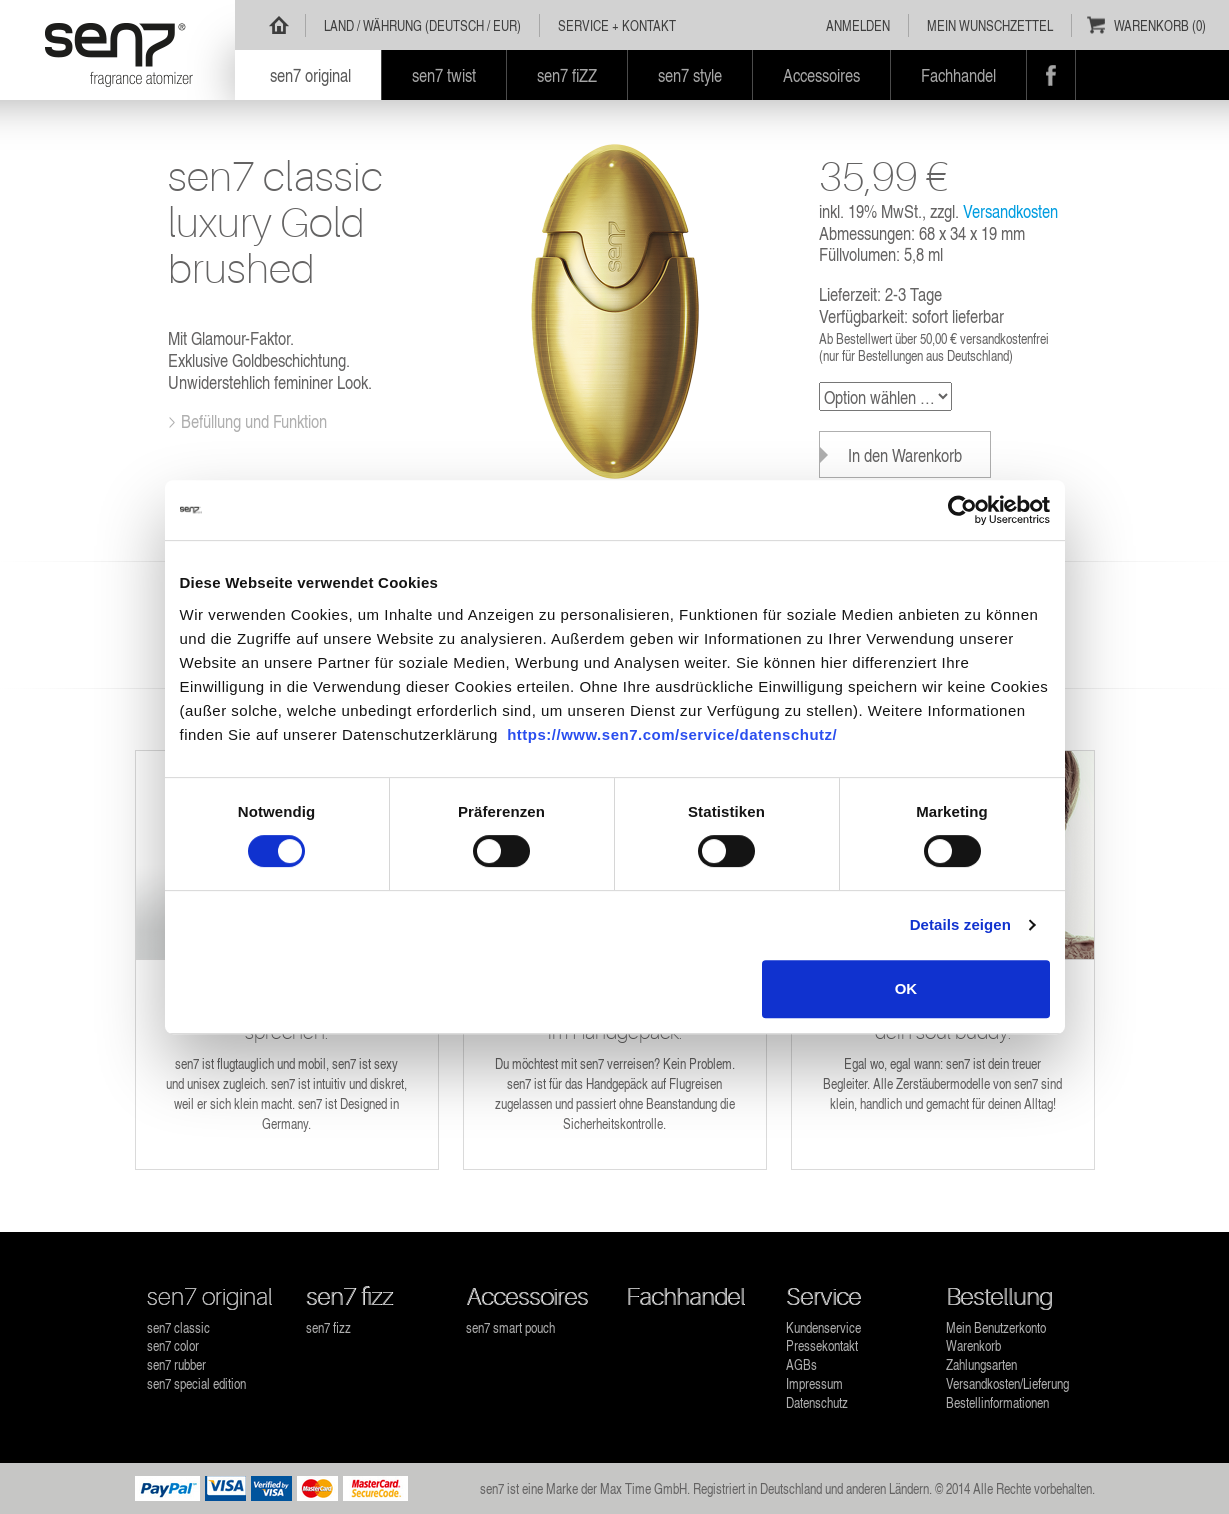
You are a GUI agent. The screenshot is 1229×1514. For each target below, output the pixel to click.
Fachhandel (685, 1297)
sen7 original (210, 1297)
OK (906, 988)
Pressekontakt (822, 1345)
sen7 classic (178, 1327)
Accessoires (527, 1297)
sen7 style (690, 74)
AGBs (801, 1364)
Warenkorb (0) (1160, 25)
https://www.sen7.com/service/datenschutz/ (672, 734)
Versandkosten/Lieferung (1007, 1383)
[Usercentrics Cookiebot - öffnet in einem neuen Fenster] (962, 510)
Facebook (1051, 75)
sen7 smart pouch (510, 1327)
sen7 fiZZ (567, 74)
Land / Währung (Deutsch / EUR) (422, 25)
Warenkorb (973, 1345)
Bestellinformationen (997, 1402)
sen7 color (173, 1345)
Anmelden (858, 25)
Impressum (814, 1383)
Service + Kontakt (617, 25)
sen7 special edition (196, 1383)
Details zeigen (960, 924)
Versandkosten (1010, 210)
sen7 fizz (349, 1297)
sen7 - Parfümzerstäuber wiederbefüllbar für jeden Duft (117, 50)
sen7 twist (444, 74)
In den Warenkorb (905, 454)
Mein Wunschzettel (990, 25)
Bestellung (999, 1297)
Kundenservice (823, 1327)
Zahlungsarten (981, 1364)
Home (279, 25)
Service (823, 1297)
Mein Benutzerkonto (996, 1327)
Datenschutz (817, 1402)
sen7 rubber (176, 1364)
